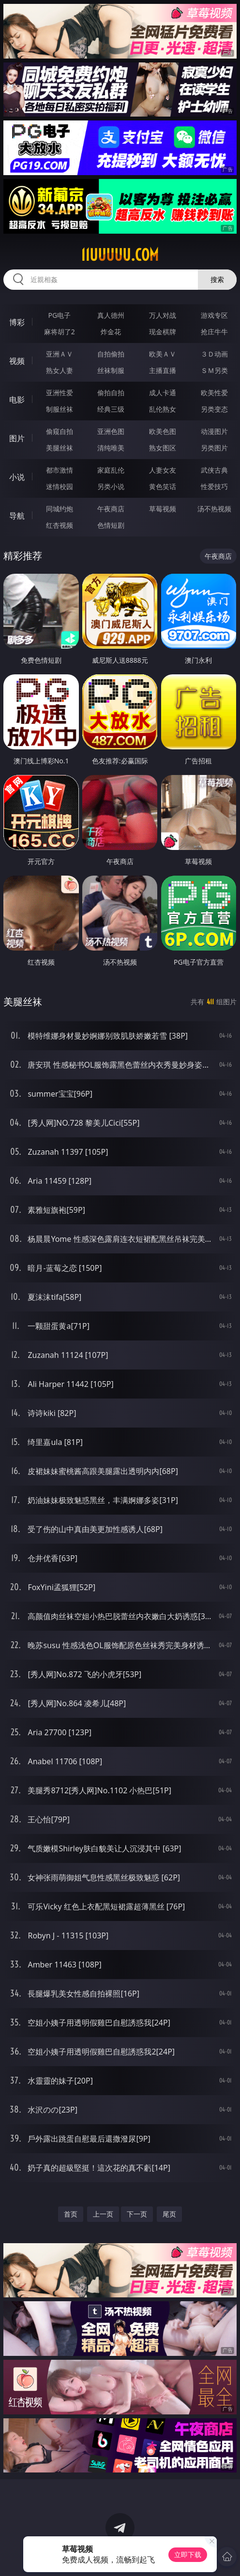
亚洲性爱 (59, 392)
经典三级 (110, 409)
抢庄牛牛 (214, 331)
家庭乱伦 (110, 470)
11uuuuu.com (120, 255)
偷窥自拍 (59, 431)
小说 (17, 477)
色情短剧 (110, 525)
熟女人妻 (59, 370)
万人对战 (162, 315)
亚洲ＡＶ (59, 353)
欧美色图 (162, 431)
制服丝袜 (59, 409)
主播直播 (162, 370)
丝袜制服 (110, 370)
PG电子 (59, 315)
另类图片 (214, 447)
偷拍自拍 (110, 392)
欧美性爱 (214, 392)
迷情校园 (59, 486)
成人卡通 (162, 392)
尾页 (169, 2214)
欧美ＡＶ (162, 353)
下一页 (137, 2214)
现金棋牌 (162, 331)
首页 (70, 2214)
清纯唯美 (110, 447)
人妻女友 (162, 470)
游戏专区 (214, 315)
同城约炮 (59, 508)
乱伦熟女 (162, 409)
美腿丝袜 (59, 447)
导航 (17, 515)
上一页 (103, 2214)
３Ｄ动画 (214, 353)
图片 (17, 438)
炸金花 (111, 331)
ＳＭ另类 (214, 370)
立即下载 (187, 2554)
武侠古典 (214, 470)
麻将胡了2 (59, 331)
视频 (17, 361)
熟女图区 (162, 447)
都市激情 (59, 470)
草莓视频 (162, 508)
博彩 (17, 322)
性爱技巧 (214, 486)
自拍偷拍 (110, 353)
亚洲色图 (110, 431)
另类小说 (110, 486)
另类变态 (214, 409)
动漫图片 (214, 431)
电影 (17, 399)
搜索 (217, 279)
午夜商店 (110, 508)
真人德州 (110, 315)
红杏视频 (59, 525)
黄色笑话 (162, 486)
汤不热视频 (214, 508)
